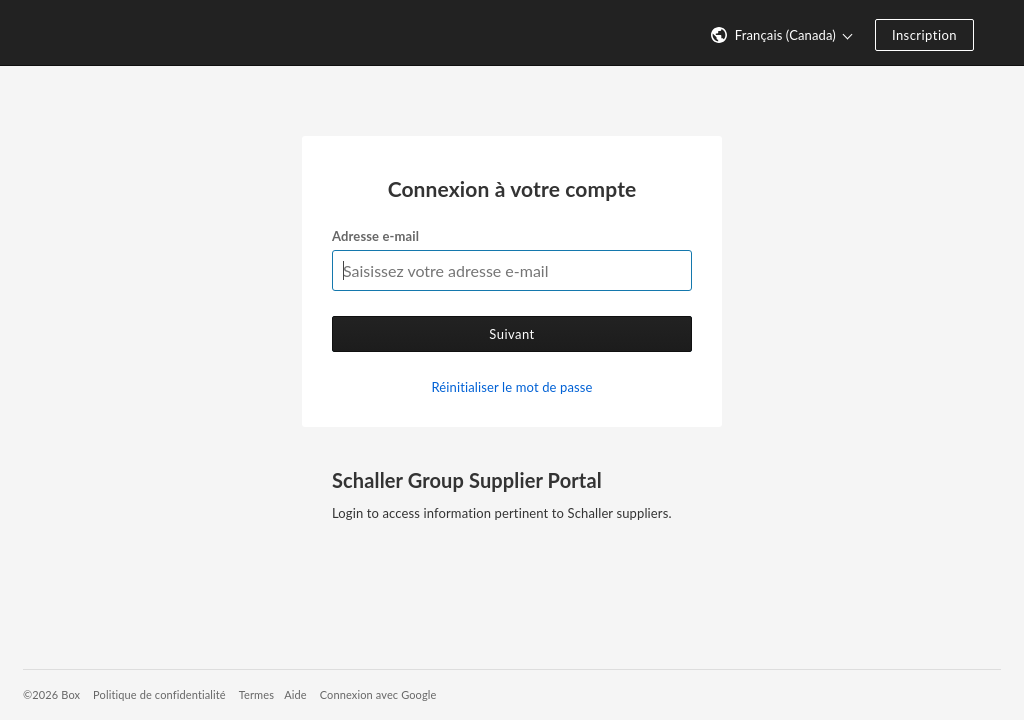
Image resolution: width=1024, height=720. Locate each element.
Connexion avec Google (378, 694)
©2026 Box (51, 694)
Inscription (924, 35)
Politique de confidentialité (159, 694)
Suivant (511, 334)
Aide (295, 694)
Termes (256, 694)
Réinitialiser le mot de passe (511, 387)
